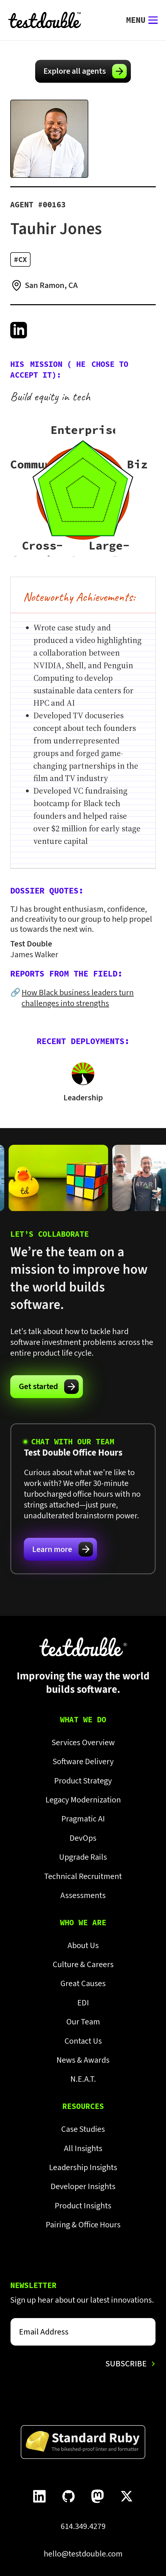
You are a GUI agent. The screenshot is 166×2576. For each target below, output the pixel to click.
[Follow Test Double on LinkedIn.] (39, 2496)
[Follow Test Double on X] (126, 2496)
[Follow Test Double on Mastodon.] (97, 2496)
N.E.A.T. (83, 2079)
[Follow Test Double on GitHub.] (68, 2496)
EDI (83, 2002)
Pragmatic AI (83, 1819)
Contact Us (83, 2041)
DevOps (83, 1838)
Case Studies (83, 2129)
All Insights (83, 2148)
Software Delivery (83, 1761)
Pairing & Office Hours (83, 2224)
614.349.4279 (83, 2526)
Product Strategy (83, 1780)
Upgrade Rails (83, 1857)
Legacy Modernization (83, 1799)
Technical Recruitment (83, 1876)
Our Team (83, 2021)
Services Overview (83, 1742)
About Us (83, 1945)
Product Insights (83, 2205)
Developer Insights (83, 2186)
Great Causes (83, 1983)
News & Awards (83, 2060)
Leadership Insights (83, 2167)
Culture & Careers (83, 1964)
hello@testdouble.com (83, 2554)
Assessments (83, 1895)
